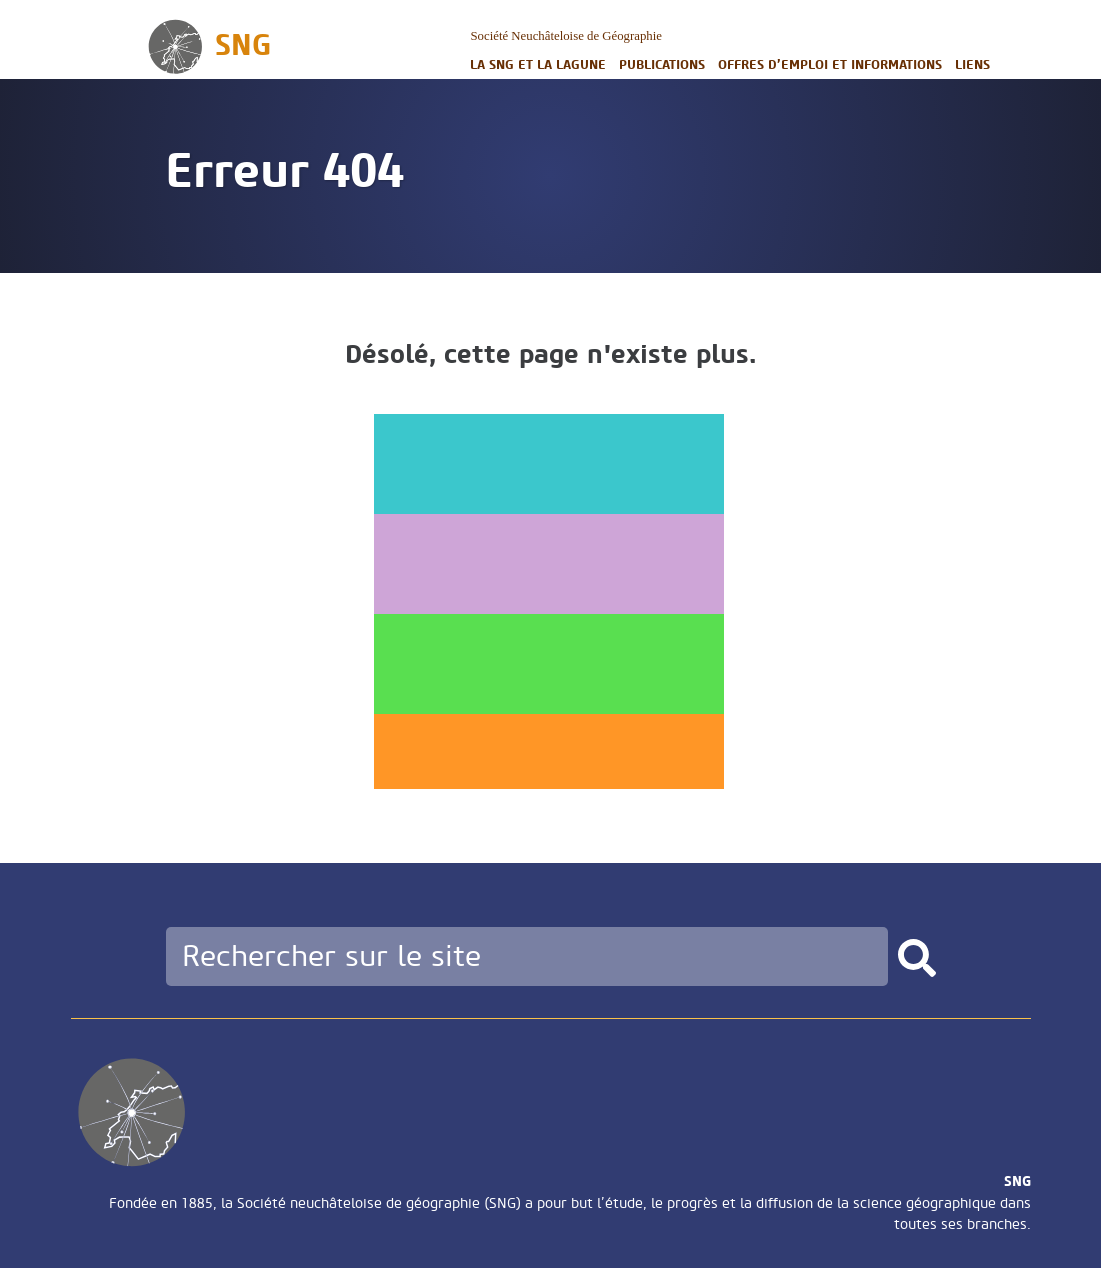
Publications (662, 64)
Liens (972, 64)
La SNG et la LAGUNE (538, 64)
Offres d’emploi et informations (830, 64)
